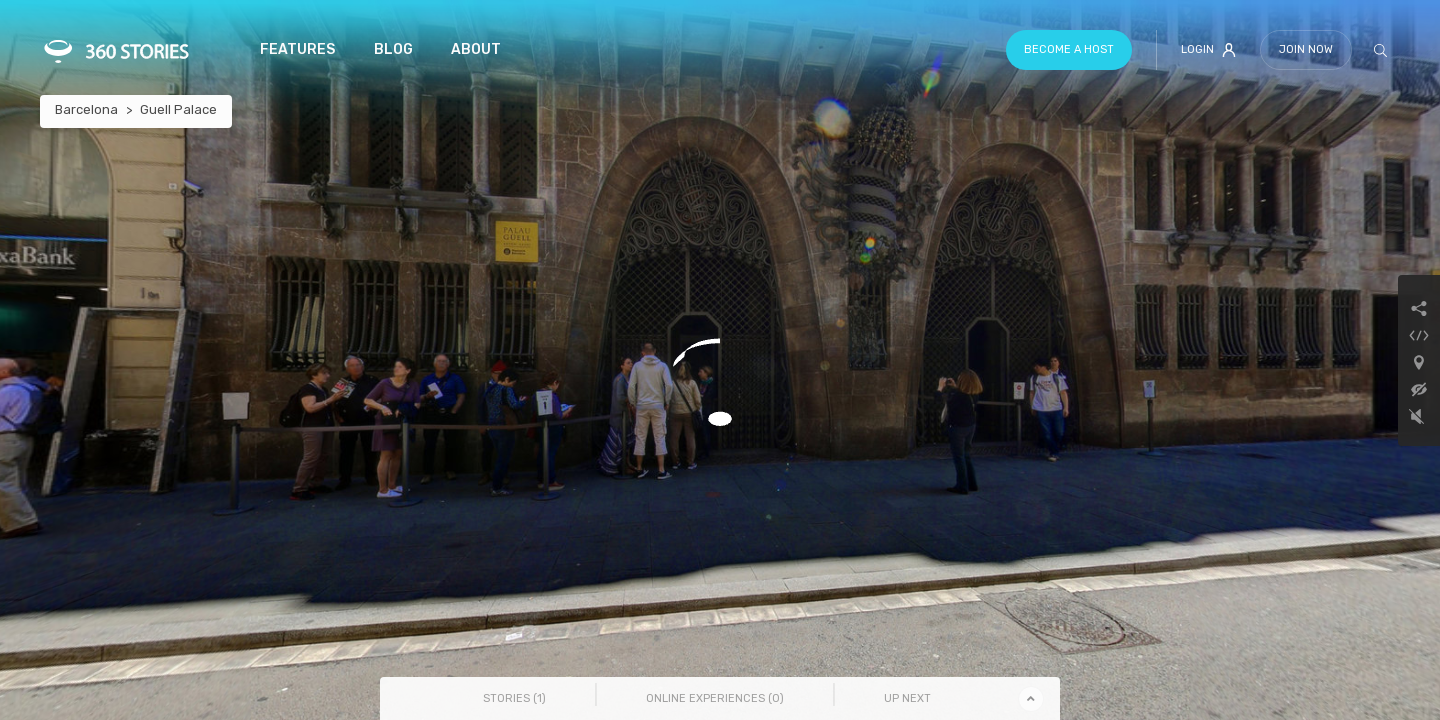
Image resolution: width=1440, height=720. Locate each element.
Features (297, 49)
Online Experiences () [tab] (715, 698)
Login (1208, 50)
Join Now (1306, 49)
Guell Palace (178, 109)
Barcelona (86, 109)
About (476, 49)
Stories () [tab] (514, 698)
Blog (393, 49)
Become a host (1069, 49)
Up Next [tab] (907, 698)
